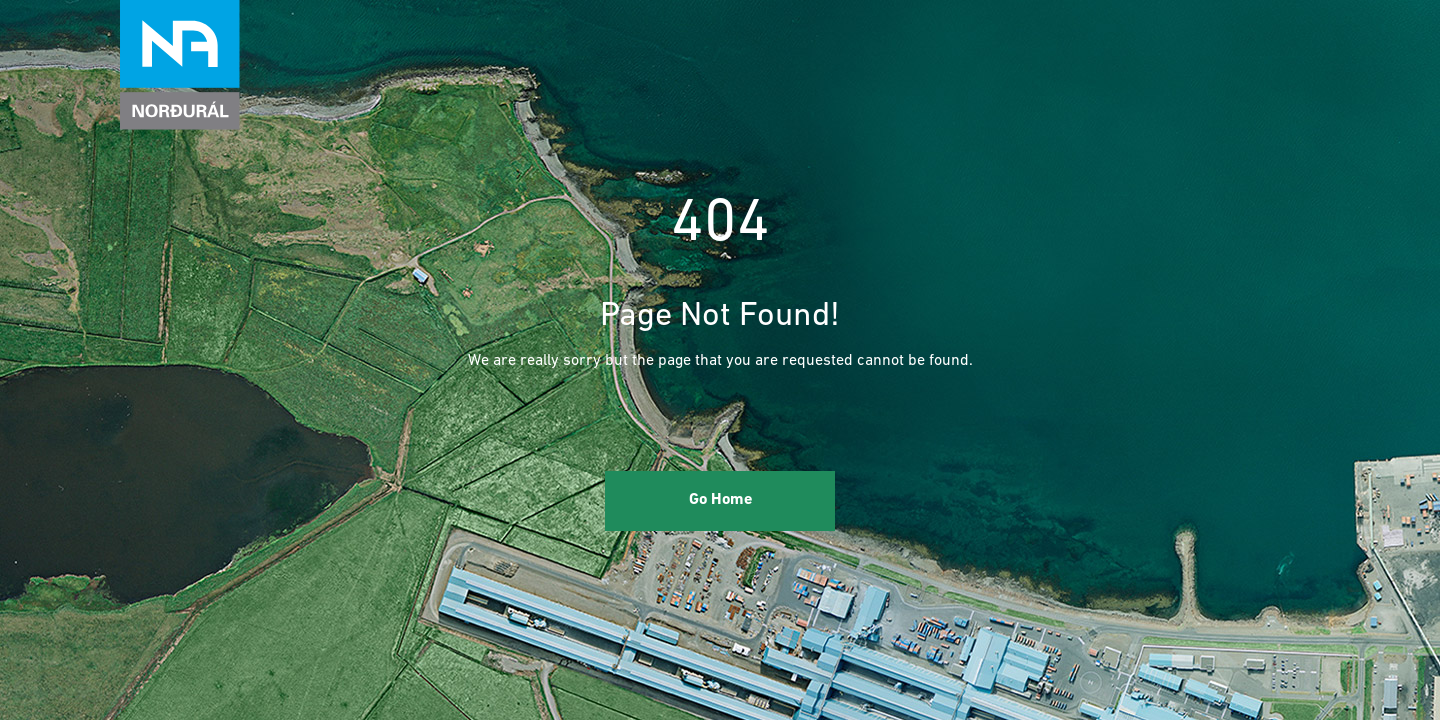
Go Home (720, 500)
